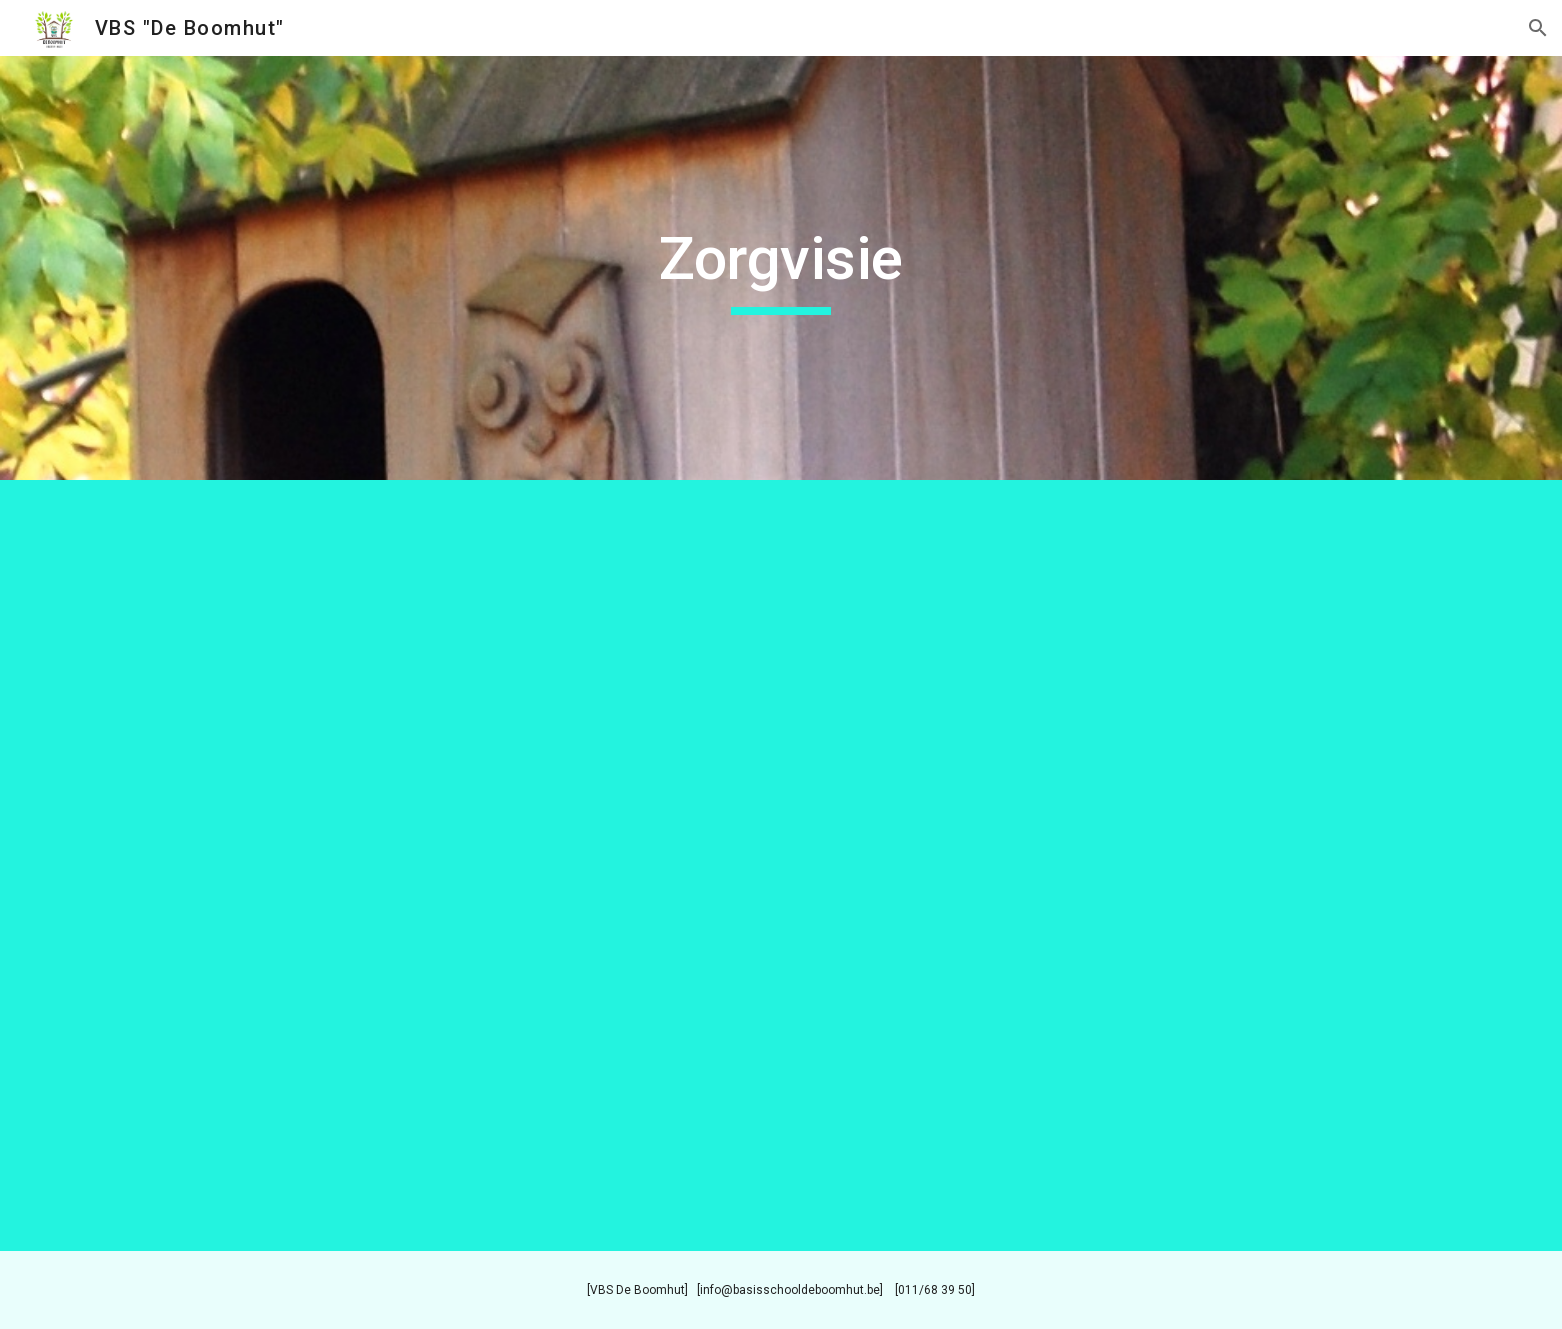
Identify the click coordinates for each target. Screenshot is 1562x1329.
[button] (1538, 28)
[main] (781, 268)
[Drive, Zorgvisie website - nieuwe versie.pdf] (781, 865)
